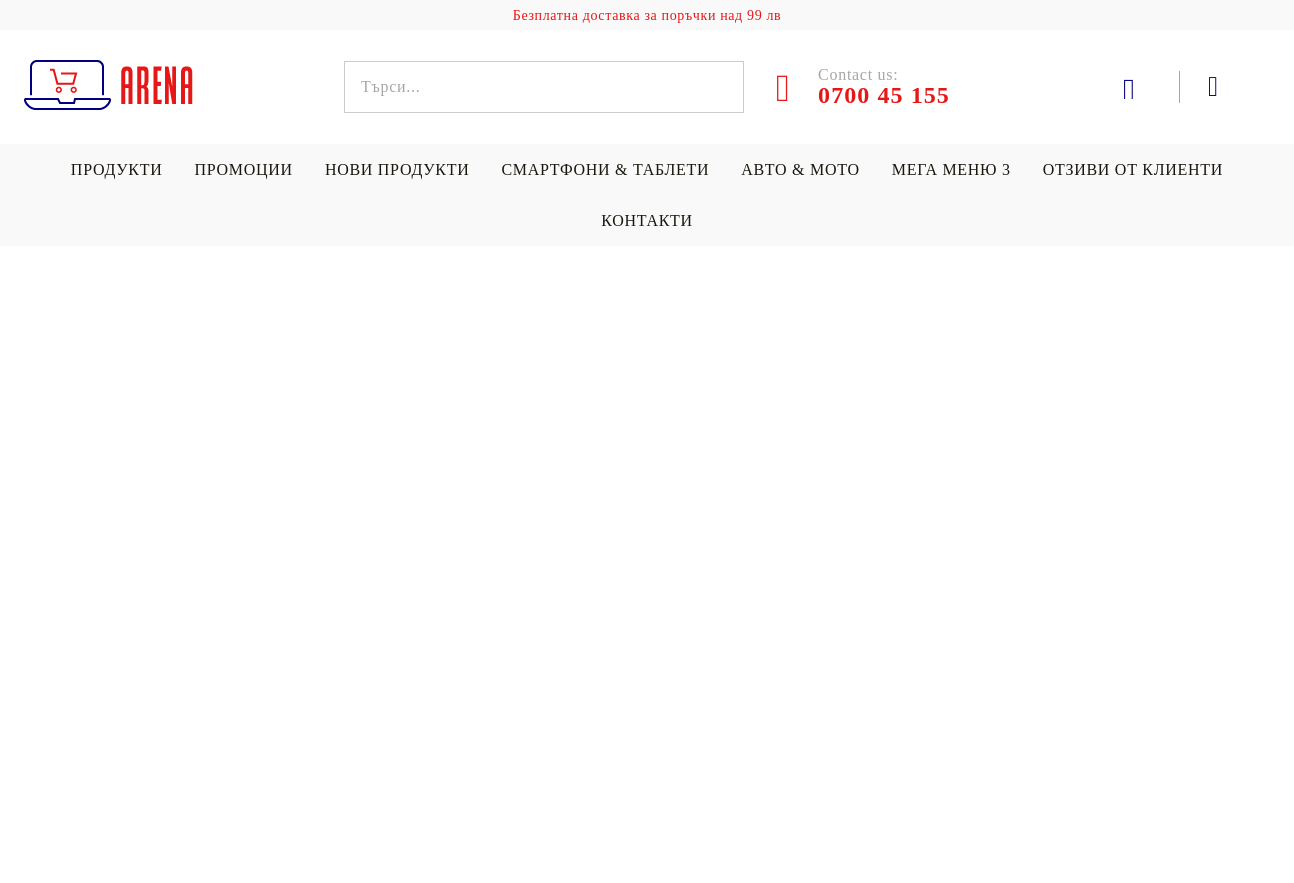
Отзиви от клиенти (1133, 169)
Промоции (243, 169)
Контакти (647, 220)
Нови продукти (397, 169)
